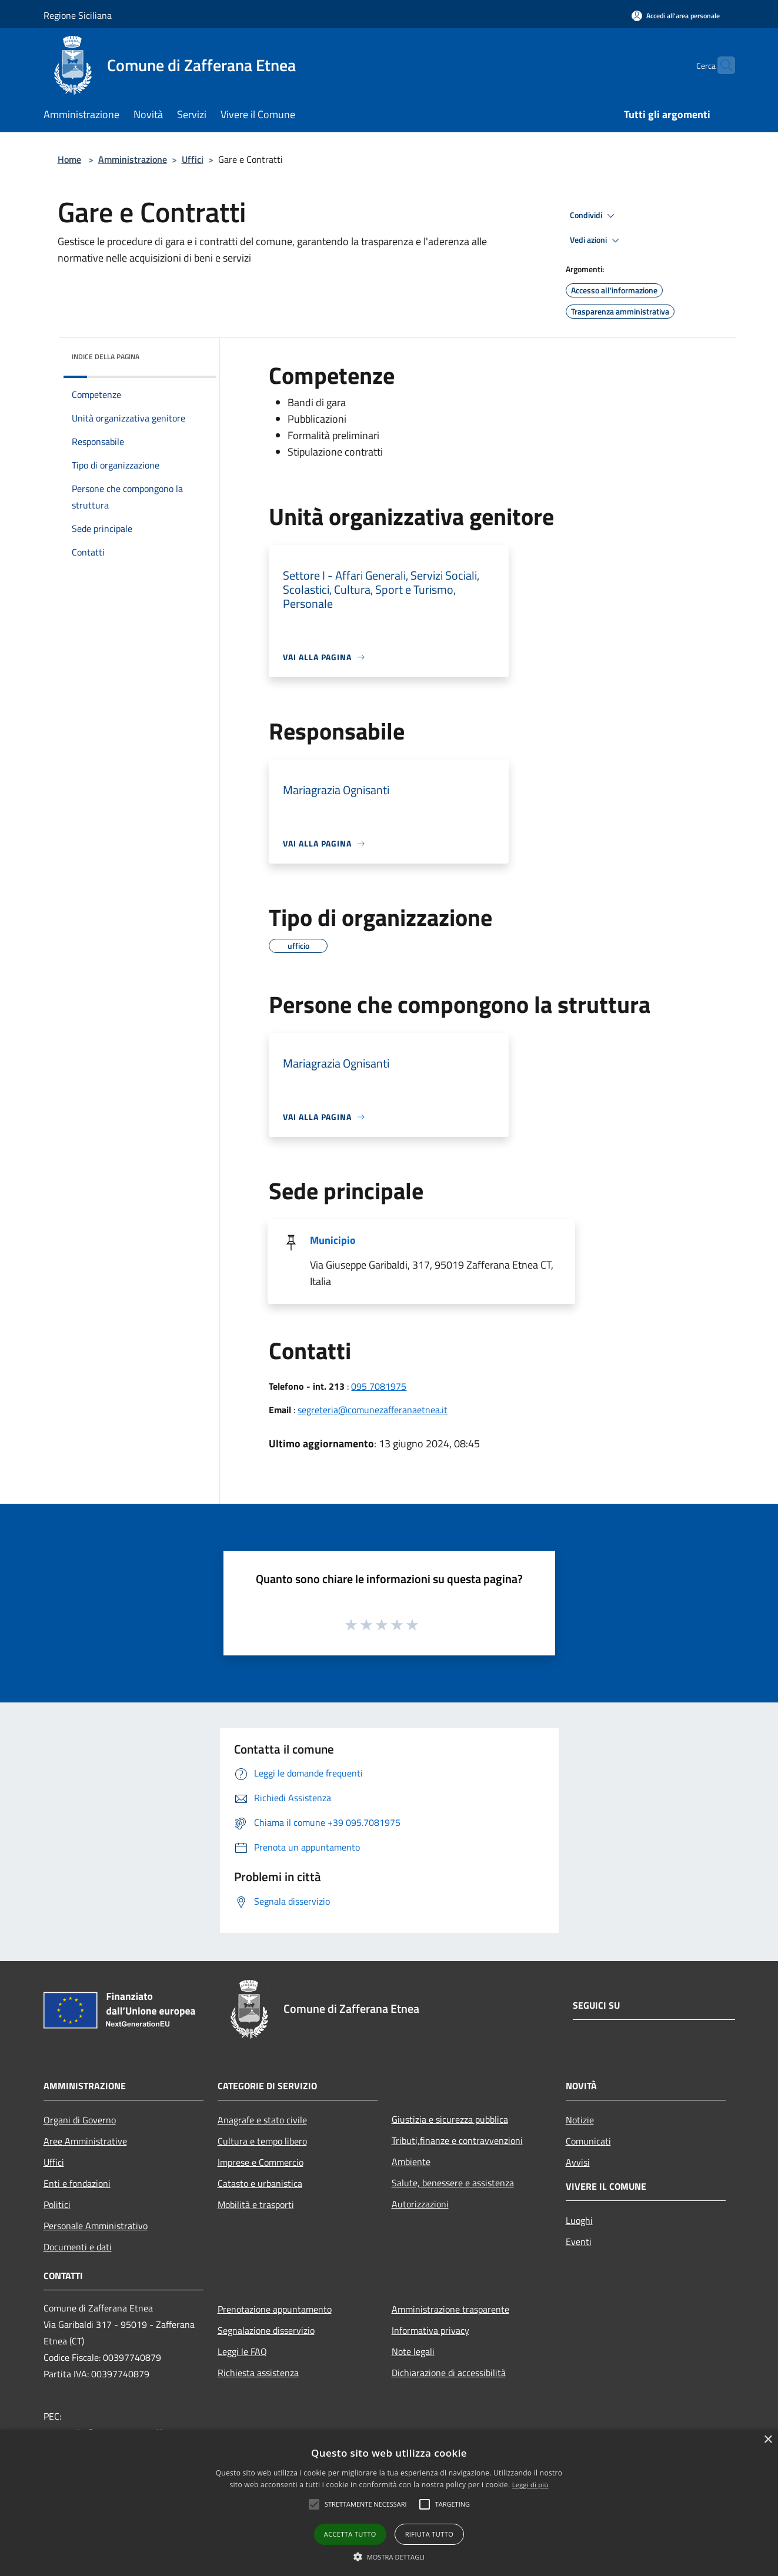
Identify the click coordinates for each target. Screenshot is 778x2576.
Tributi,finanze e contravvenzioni (457, 2140)
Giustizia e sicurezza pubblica (450, 2119)
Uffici (192, 159)
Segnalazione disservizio (266, 2330)
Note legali (413, 2351)
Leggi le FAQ (242, 2351)
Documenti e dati (78, 2247)
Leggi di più (530, 2484)
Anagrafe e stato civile (262, 2120)
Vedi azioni (596, 240)
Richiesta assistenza (258, 2373)
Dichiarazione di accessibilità (449, 2373)
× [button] (767, 2440)
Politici (57, 2204)
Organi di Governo (80, 2120)
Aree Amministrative (85, 2141)
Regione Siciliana (78, 15)
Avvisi (578, 2162)
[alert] (389, 2503)
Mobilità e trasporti (256, 2204)
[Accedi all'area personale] (675, 15)
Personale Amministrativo (96, 2226)
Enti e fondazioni (77, 2183)
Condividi (594, 216)
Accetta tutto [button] (350, 2534)
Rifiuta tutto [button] (429, 2534)
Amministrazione (132, 159)
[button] (389, 2556)
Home (69, 159)
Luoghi (579, 2220)
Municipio (333, 1240)
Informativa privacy (430, 2330)
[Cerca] (721, 65)
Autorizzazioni (420, 2204)
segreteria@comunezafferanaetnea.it (373, 1410)
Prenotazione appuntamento (275, 2309)
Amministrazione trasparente (450, 2309)
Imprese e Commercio (260, 2162)
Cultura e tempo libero (262, 2141)
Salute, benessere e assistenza (453, 2183)
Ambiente (411, 2162)
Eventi (579, 2241)
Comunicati (588, 2141)
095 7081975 (378, 1386)
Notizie (580, 2120)
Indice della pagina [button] (105, 356)
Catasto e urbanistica (260, 2183)
